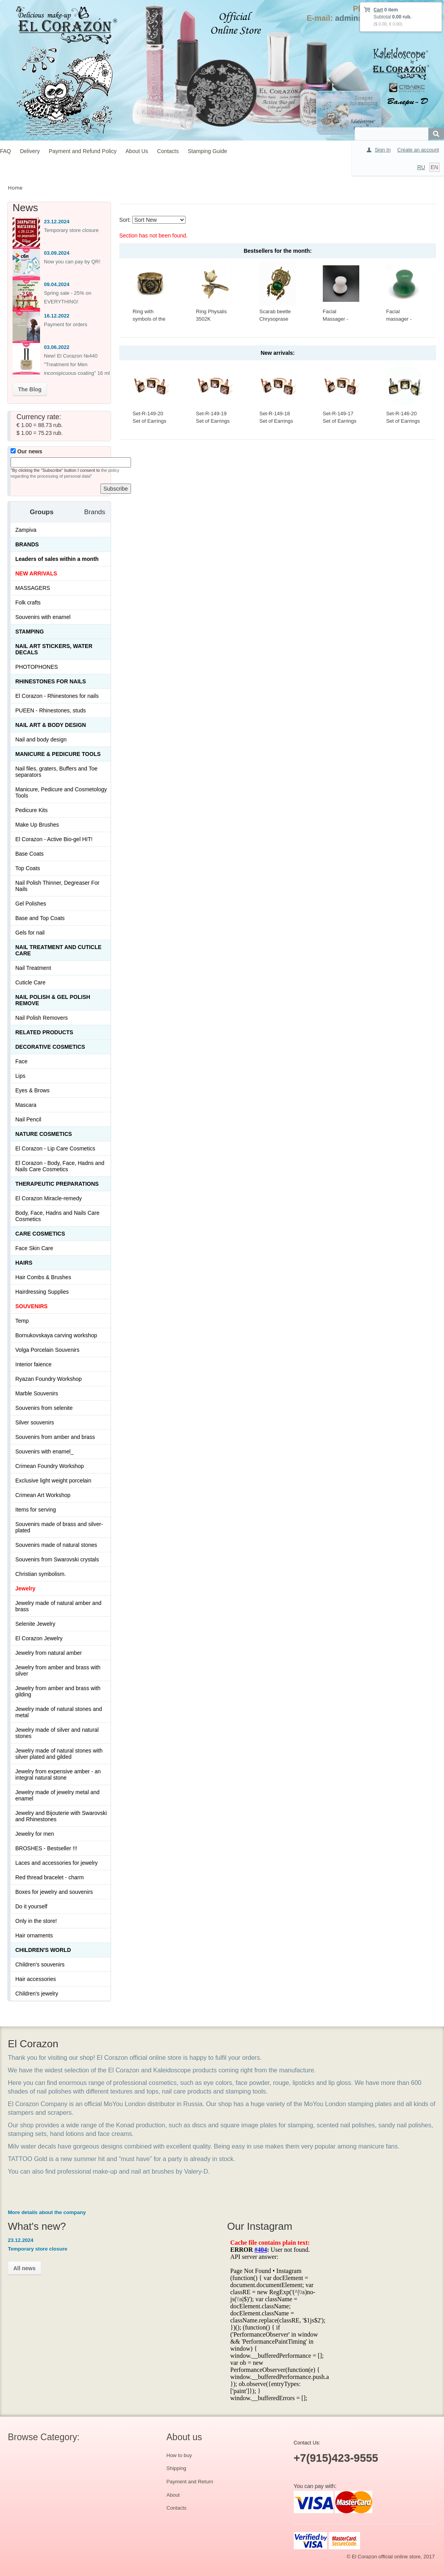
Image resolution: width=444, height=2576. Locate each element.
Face (21, 1061)
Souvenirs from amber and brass (55, 1437)
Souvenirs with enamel (43, 617)
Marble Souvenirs (36, 1393)
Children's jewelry (36, 1993)
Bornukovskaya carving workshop (56, 1335)
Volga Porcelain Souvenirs (47, 1350)
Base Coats (29, 854)
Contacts (168, 151)
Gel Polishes (30, 903)
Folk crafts (28, 602)
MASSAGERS (32, 588)
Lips (20, 1076)
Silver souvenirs (34, 1422)
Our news (26, 451)
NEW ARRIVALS (36, 573)
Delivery (30, 151)
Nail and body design (41, 739)
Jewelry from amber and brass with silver (57, 1670)
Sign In (382, 150)
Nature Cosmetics (43, 1134)
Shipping (176, 2468)
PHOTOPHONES (36, 667)
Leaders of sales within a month (56, 559)
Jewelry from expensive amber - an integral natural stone (58, 1774)
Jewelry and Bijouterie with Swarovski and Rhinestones (61, 1816)
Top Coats (27, 868)
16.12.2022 (56, 316)
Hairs (24, 1263)
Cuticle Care (30, 982)
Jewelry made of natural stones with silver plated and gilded (59, 1753)
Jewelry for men (34, 1834)
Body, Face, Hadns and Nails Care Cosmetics (57, 1216)
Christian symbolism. (40, 1574)
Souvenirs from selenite (44, 1408)
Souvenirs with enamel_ (44, 1451)
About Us (137, 151)
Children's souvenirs (40, 1964)
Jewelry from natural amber (48, 1653)
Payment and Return (189, 2482)
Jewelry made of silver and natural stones (56, 1733)
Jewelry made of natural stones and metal (58, 1712)
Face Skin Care (34, 1248)
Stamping (29, 631)
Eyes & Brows (32, 1090)
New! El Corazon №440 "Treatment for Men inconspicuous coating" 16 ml (77, 364)
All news (24, 2268)
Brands (27, 544)
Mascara (25, 1105)
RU (421, 167)
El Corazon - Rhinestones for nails (56, 696)
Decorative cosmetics (50, 1047)
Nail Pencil (28, 1119)
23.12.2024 (56, 222)
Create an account (418, 150)
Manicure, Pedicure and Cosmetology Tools (61, 792)
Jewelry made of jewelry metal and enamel (57, 1795)
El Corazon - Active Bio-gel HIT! (54, 839)
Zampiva (25, 530)
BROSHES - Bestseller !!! (46, 1848)
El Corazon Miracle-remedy (48, 1198)
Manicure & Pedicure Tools (58, 754)
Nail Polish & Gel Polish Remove (52, 1000)
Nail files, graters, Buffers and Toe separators (56, 771)
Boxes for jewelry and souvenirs (54, 1892)
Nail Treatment (33, 968)
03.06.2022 (56, 347)
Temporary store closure (71, 230)
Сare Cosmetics (40, 1233)
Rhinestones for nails (50, 681)
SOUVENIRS (31, 1306)
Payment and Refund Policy (82, 151)
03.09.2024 (56, 253)
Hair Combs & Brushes (43, 1277)
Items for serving (35, 1509)
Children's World (43, 1950)
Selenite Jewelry (35, 1624)
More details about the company (47, 2212)
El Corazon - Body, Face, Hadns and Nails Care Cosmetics (59, 1166)
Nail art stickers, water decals (54, 649)
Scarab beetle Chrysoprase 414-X (275, 319)
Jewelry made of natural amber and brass (58, 1606)
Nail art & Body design (50, 725)
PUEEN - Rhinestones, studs (50, 710)
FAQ (5, 151)
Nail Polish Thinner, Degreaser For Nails (57, 886)
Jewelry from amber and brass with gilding (57, 1691)
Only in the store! (36, 1921)
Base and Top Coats (40, 918)
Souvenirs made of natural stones (56, 1545)
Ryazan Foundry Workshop (48, 1379)
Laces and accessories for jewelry (56, 1863)
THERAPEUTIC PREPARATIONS (57, 1184)
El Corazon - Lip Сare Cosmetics (55, 1148)
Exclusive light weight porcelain (53, 1480)
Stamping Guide (207, 151)
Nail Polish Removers (41, 1018)
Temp (22, 1321)
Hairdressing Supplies (42, 1292)
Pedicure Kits (31, 810)
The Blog (30, 389)
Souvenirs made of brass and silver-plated (59, 1527)
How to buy (179, 2455)
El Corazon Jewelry (39, 1638)
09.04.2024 (56, 284)
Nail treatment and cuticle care (58, 950)
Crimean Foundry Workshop (49, 1466)
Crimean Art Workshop (43, 1495)
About (173, 2495)
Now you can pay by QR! (72, 262)
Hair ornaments (34, 1935)
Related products (44, 1032)
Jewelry (25, 1588)
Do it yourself (31, 1906)
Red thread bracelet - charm (49, 1877)
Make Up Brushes (37, 825)
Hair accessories (35, 1979)
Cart (378, 10)
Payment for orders (65, 324)
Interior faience (33, 1364)
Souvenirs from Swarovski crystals (57, 1559)
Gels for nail (30, 932)
